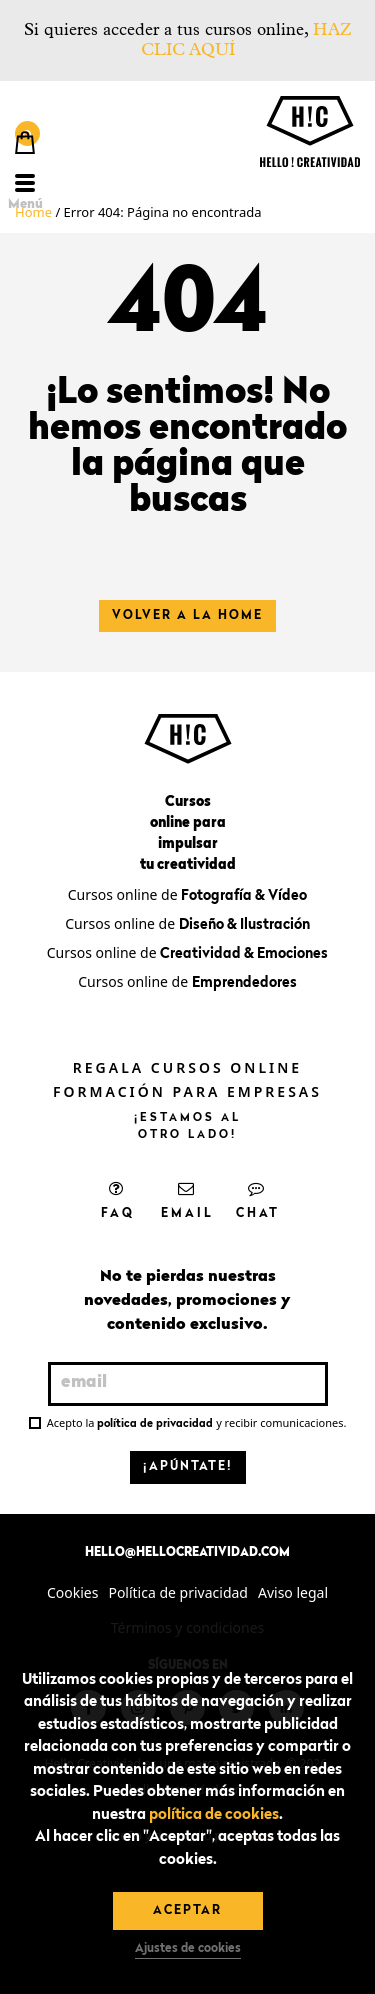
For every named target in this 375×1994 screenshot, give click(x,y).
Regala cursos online (187, 1067)
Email (187, 1200)
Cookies (72, 1592)
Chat (258, 1200)
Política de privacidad (178, 1592)
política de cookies (214, 1815)
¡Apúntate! (188, 1467)
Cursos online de (187, 894)
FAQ (118, 1200)
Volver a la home (187, 616)
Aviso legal (293, 1592)
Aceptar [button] (187, 1911)
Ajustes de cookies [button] (188, 1949)
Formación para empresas (187, 1091)
